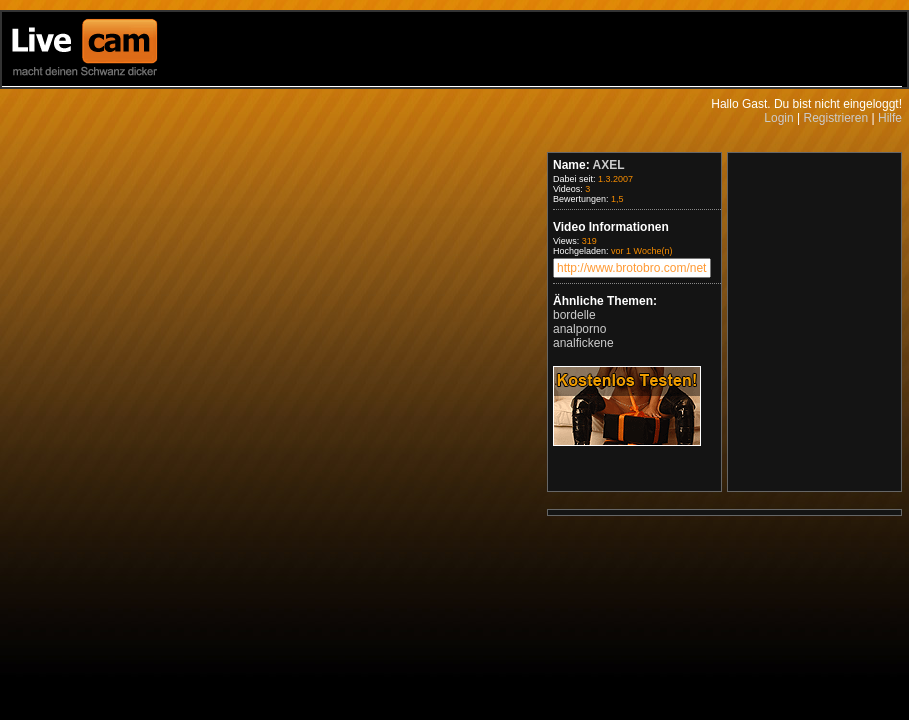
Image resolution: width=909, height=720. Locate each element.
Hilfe (890, 118)
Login (778, 118)
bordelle (574, 315)
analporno (579, 329)
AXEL (609, 165)
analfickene (583, 343)
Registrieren (835, 118)
